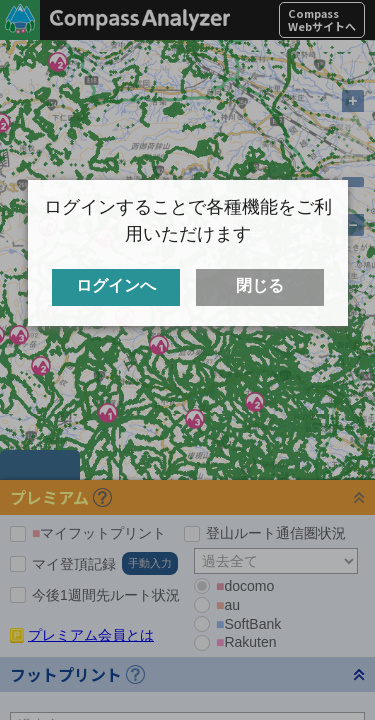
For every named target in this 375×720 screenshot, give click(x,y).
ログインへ (116, 287)
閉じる (260, 287)
